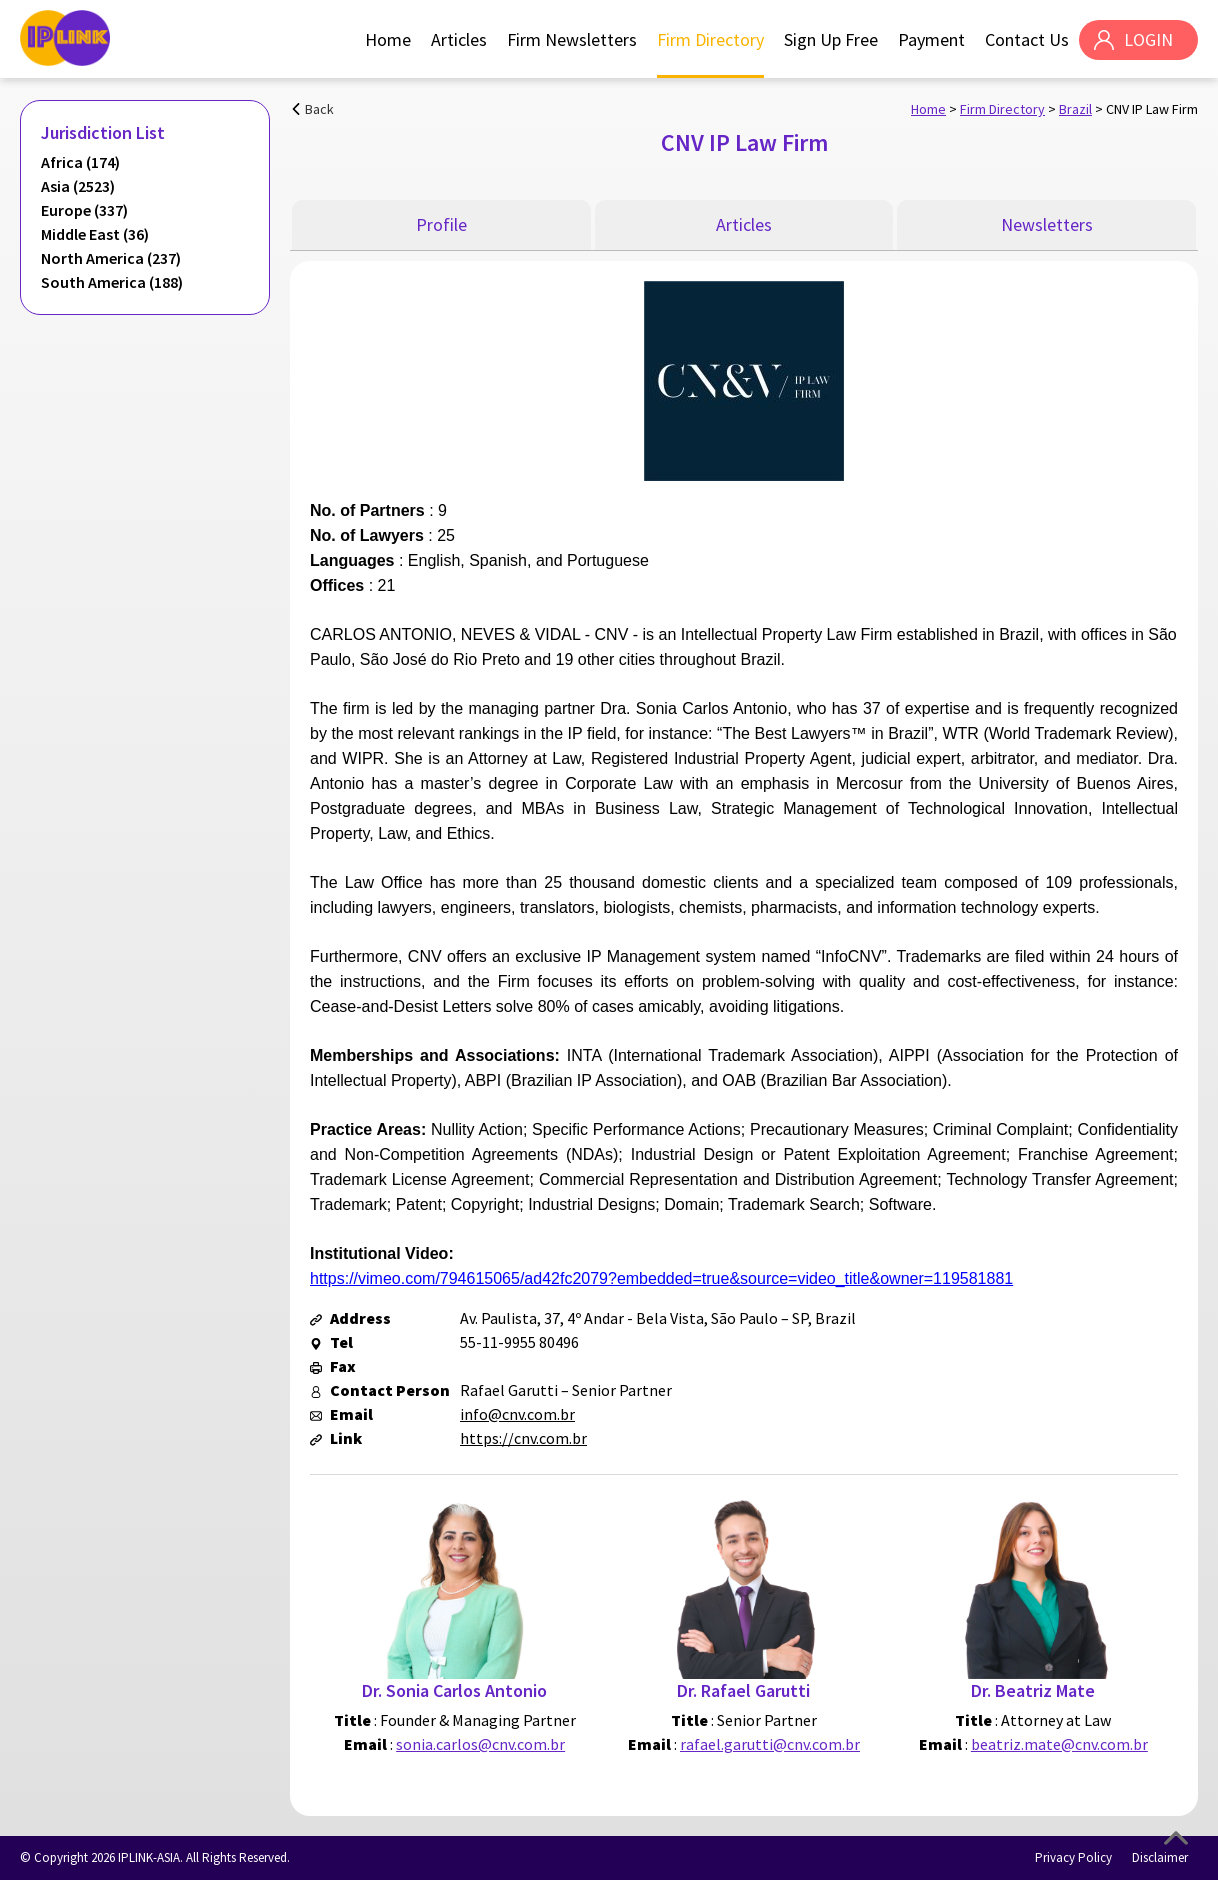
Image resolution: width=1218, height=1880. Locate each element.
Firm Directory (710, 39)
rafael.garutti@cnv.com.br (770, 1744)
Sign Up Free (831, 39)
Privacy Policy (1073, 1857)
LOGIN (1148, 39)
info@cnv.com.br (517, 1414)
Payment (931, 39)
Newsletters (1047, 224)
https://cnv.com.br (523, 1438)
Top (1176, 1838)
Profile (441, 224)
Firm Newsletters (572, 39)
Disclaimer (1160, 1857)
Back (319, 109)
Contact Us (1027, 39)
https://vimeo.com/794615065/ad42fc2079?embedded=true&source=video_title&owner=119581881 (661, 1278)
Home (388, 39)
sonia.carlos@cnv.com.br (480, 1744)
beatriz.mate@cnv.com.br (1059, 1744)
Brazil (1075, 109)
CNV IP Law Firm (1152, 109)
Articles (459, 39)
